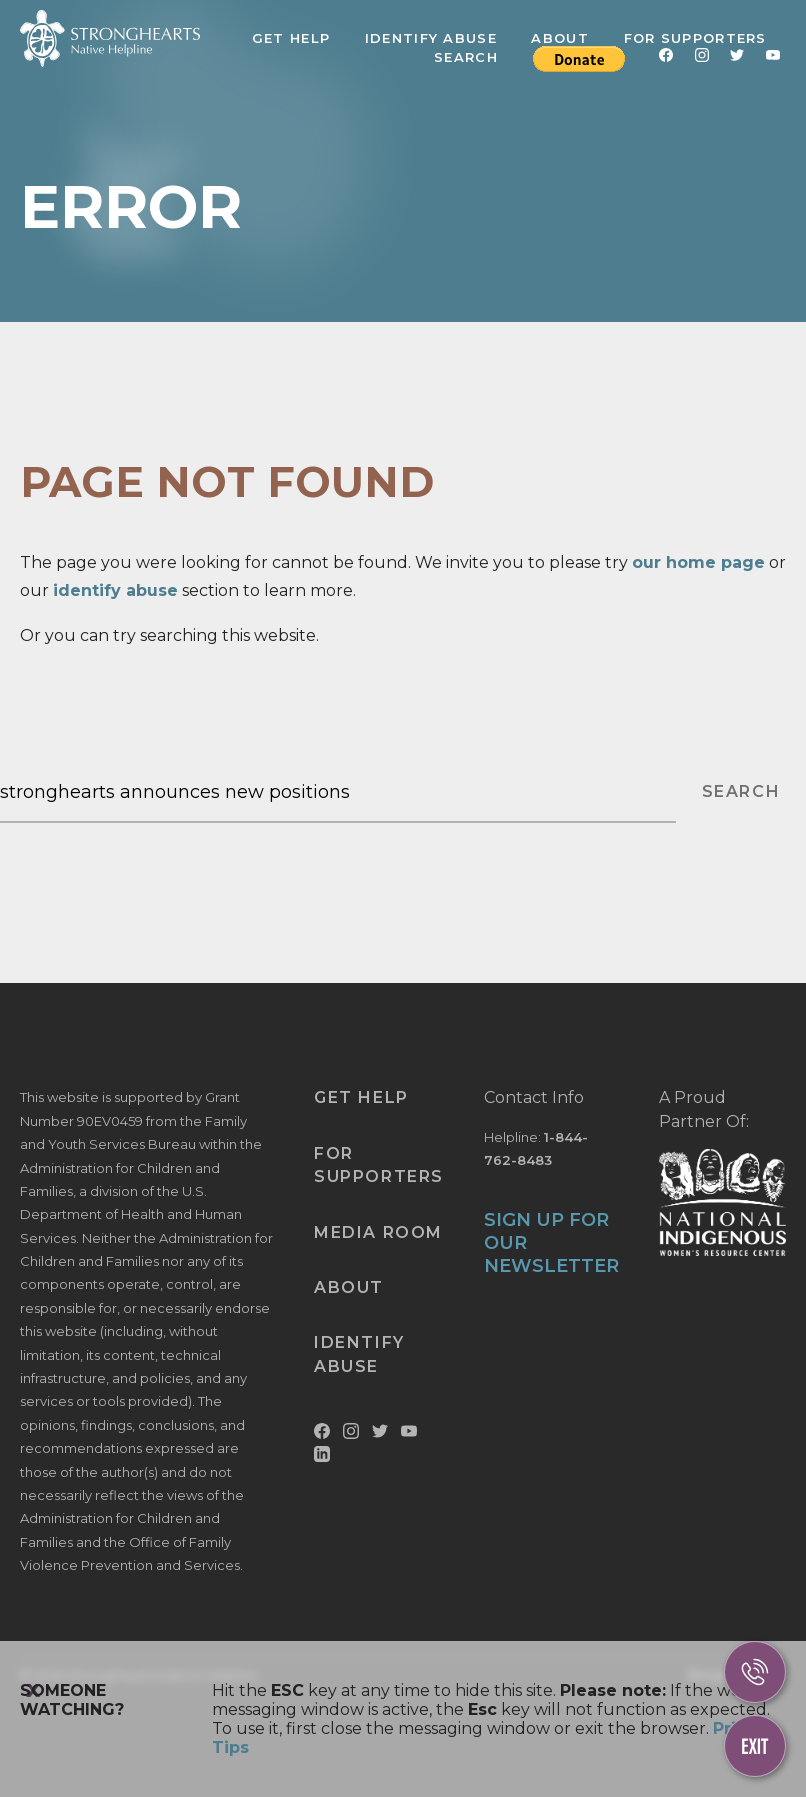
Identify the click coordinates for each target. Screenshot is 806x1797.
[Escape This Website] (755, 1746)
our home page (698, 562)
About (560, 38)
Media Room (378, 1232)
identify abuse (115, 590)
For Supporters (695, 38)
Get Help (291, 38)
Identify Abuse (431, 38)
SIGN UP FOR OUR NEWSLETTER (551, 1243)
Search (466, 57)
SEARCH (741, 791)
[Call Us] (755, 1672)
